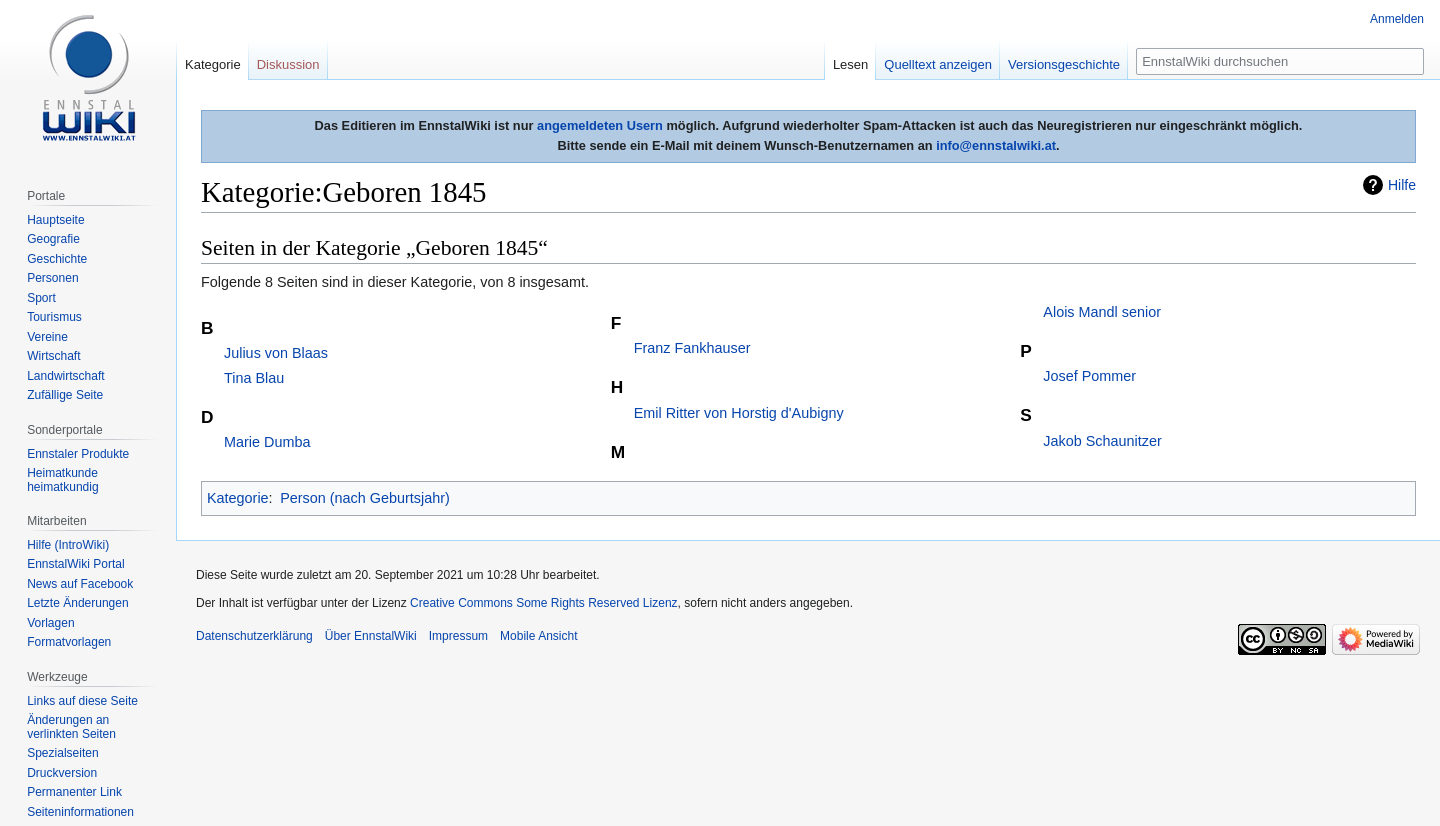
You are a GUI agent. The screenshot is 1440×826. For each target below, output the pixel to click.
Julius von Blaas (276, 353)
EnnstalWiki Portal (75, 564)
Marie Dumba (267, 442)
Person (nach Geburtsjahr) (365, 498)
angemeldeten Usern (600, 125)
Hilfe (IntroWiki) (68, 545)
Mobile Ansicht (538, 636)
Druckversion (62, 773)
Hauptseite (55, 220)
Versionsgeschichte (1064, 64)
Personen (52, 278)
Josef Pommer (1089, 376)
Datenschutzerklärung (254, 636)
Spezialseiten (62, 753)
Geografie (53, 239)
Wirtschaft (53, 356)
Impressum (458, 636)
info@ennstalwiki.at (996, 145)
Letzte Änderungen (77, 603)
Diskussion (288, 64)
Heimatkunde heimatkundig (62, 480)
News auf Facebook (80, 584)
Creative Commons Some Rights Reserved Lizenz (543, 603)
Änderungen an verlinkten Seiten (71, 727)
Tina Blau (254, 378)
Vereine (47, 337)
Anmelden (1397, 19)
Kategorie (238, 498)
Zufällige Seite (65, 395)
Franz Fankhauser (692, 348)
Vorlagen (50, 623)
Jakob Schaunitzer (1102, 441)
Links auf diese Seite (82, 701)
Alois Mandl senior (1102, 312)
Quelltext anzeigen (938, 64)
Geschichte (57, 259)
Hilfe (1402, 185)
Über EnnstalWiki (371, 636)
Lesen (850, 64)
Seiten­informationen (80, 812)
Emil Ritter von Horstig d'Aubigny (739, 413)
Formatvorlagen (69, 642)
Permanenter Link (74, 792)
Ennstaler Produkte (78, 454)
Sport (41, 298)
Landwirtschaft (65, 376)
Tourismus (54, 317)
